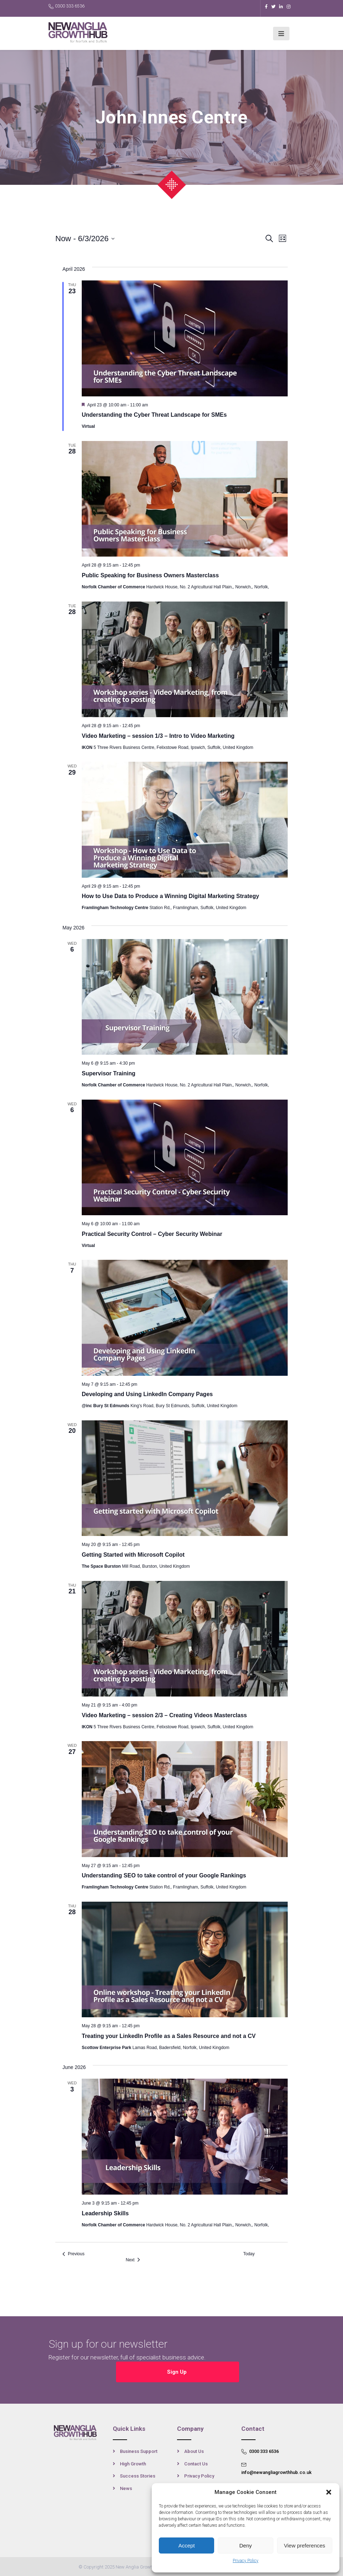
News (126, 2487)
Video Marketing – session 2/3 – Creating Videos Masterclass (164, 1715)
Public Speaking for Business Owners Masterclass (150, 575)
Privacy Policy (245, 2560)
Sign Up (177, 2371)
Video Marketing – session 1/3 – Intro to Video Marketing (158, 736)
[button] (328, 2492)
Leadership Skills (105, 2213)
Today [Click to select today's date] (249, 2253)
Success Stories (137, 2475)
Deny (245, 2545)
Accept (186, 2545)
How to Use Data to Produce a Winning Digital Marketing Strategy (170, 896)
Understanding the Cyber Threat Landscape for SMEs (154, 415)
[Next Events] (133, 2260)
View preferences (305, 2545)
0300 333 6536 (67, 6)
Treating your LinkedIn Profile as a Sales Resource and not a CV (169, 2036)
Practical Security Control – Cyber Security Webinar (152, 1234)
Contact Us (196, 2463)
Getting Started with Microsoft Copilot (133, 1555)
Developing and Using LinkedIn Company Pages (147, 1394)
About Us (194, 2450)
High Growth (133, 2463)
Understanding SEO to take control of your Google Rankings (164, 1875)
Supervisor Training (108, 1073)
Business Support (138, 2450)
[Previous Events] (73, 2254)
